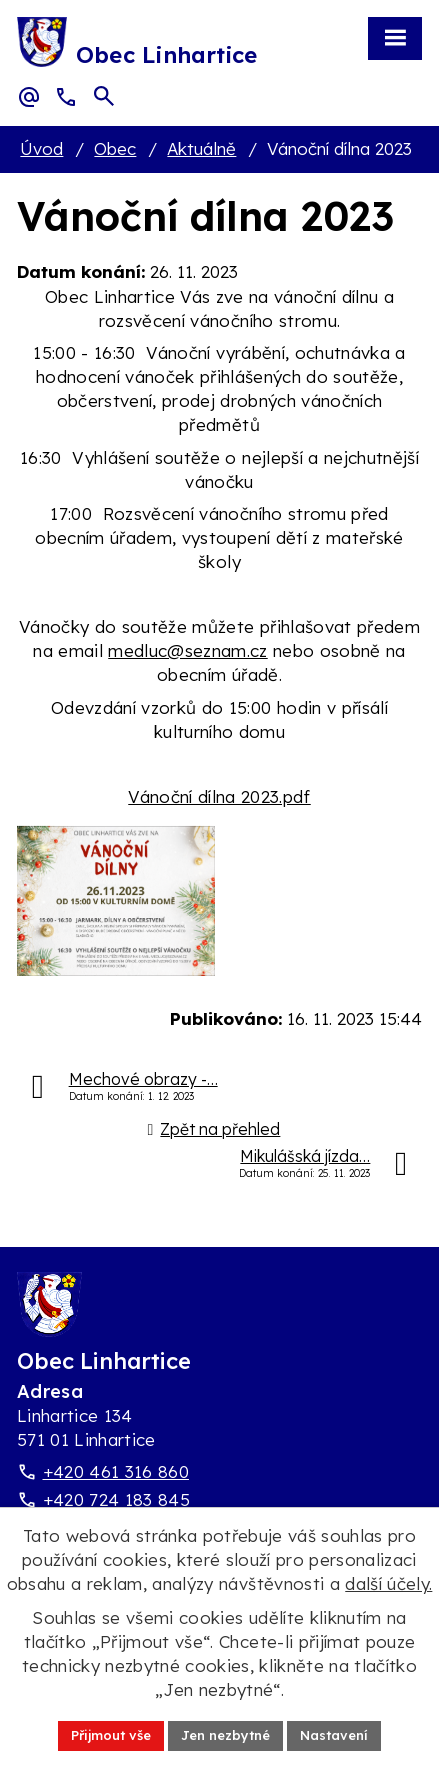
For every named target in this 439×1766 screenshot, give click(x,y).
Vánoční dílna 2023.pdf (219, 796)
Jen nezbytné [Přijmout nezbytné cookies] (225, 1735)
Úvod (41, 148)
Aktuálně (201, 148)
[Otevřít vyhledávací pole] (104, 96)
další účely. (388, 1583)
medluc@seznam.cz (187, 650)
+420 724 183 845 (116, 1499)
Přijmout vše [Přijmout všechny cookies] (111, 1735)
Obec (115, 148)
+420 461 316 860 (116, 1471)
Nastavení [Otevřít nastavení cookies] (334, 1735)
